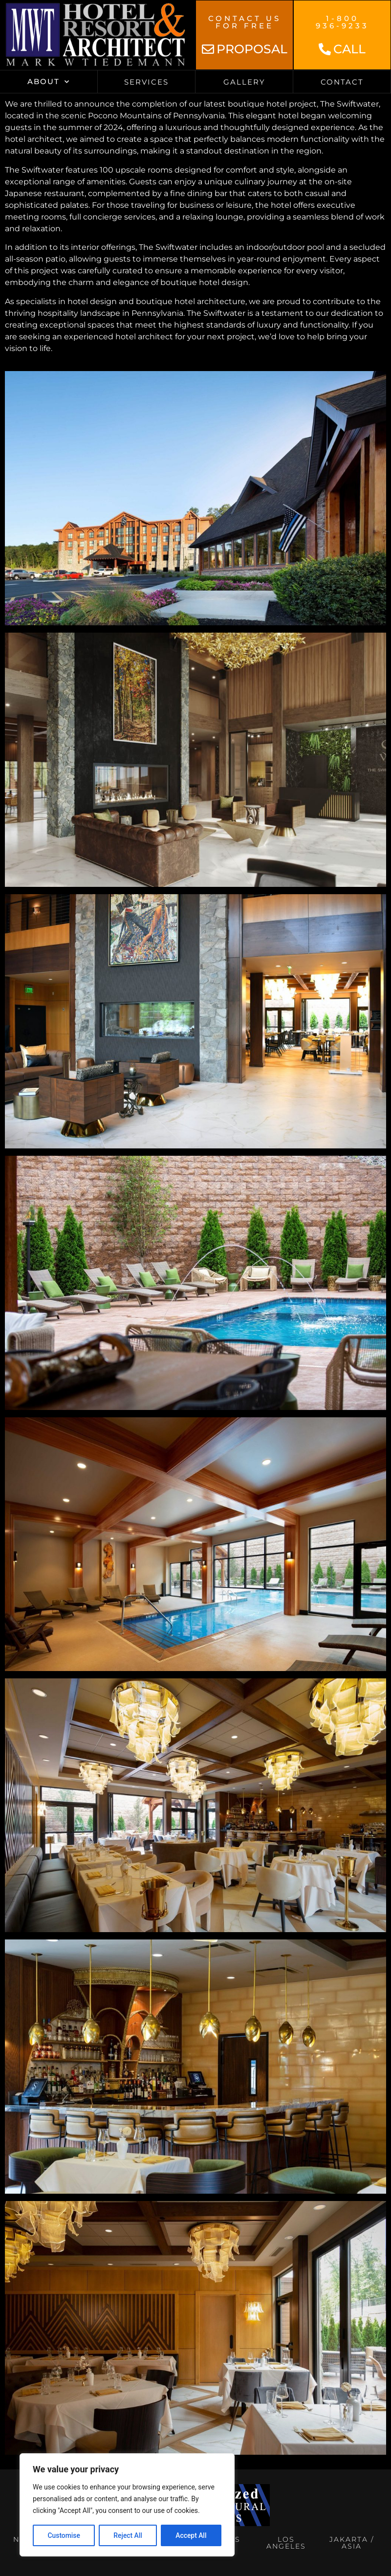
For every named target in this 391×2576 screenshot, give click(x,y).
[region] (127, 2505)
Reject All (127, 2535)
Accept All (191, 2535)
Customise (63, 2535)
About (48, 81)
